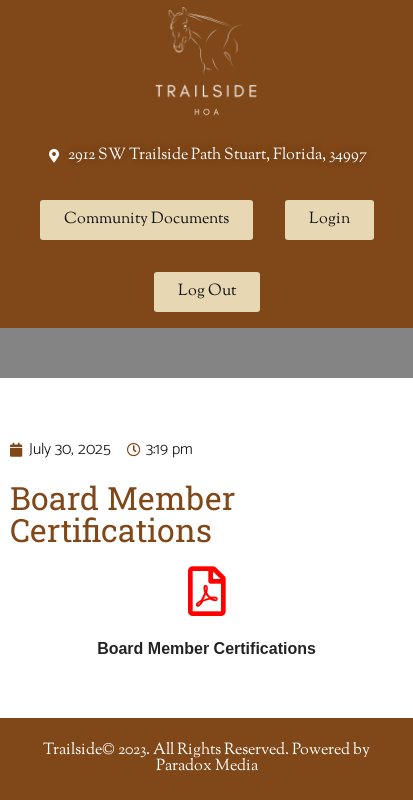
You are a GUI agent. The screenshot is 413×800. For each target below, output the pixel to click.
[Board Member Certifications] (207, 591)
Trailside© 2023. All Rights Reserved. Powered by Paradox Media (206, 758)
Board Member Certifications (206, 648)
